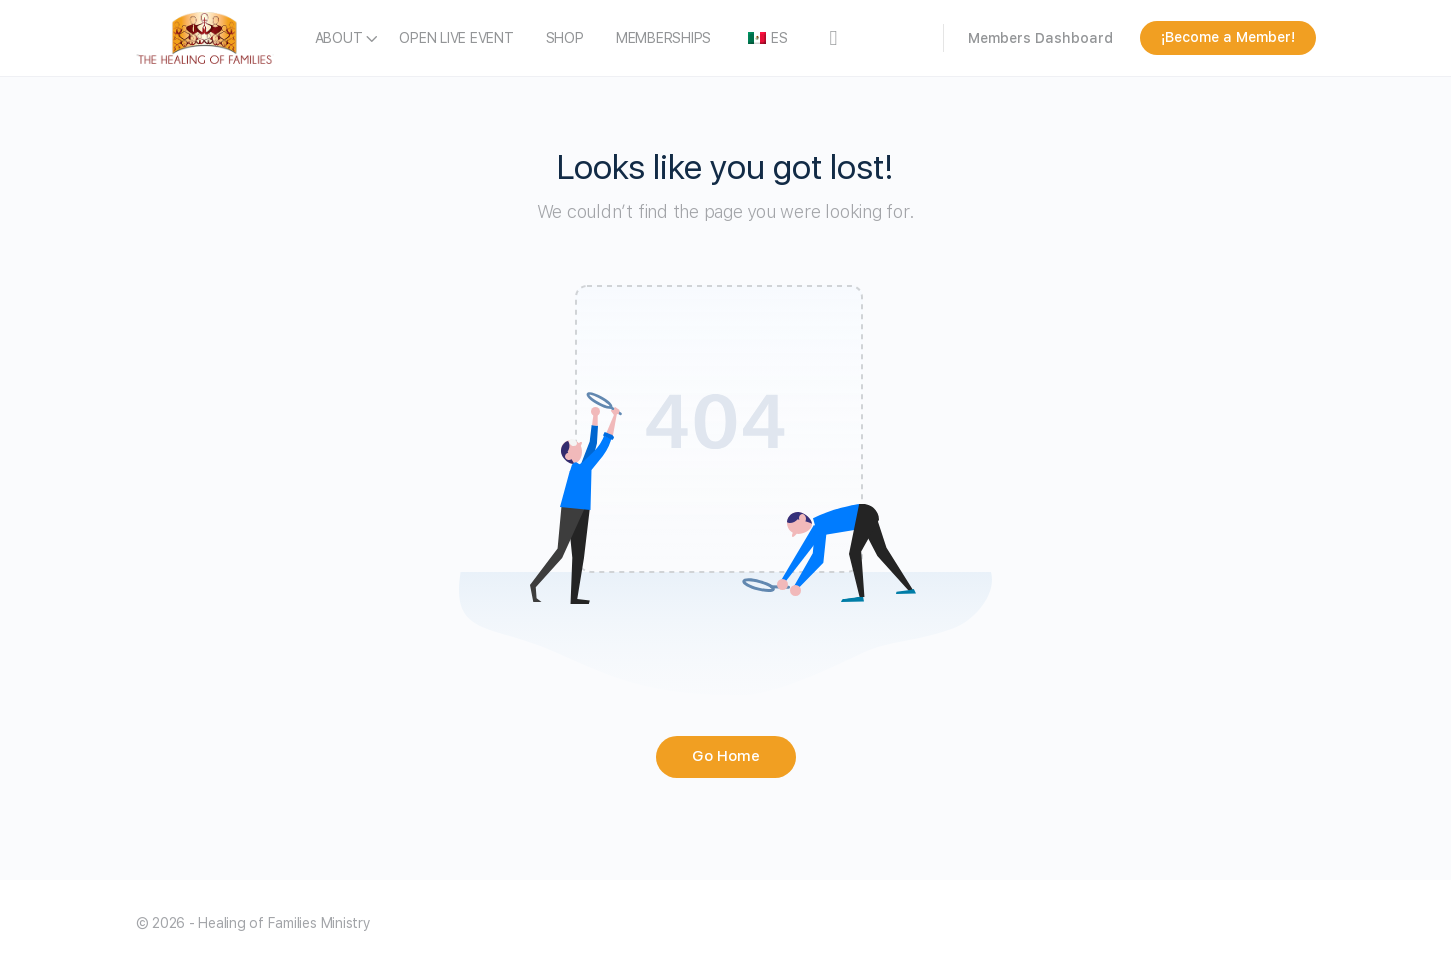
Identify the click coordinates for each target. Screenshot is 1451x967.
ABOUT (339, 38)
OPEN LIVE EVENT (456, 38)
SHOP (565, 38)
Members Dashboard (1040, 38)
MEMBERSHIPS (663, 38)
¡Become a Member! (1228, 37)
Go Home (726, 756)
